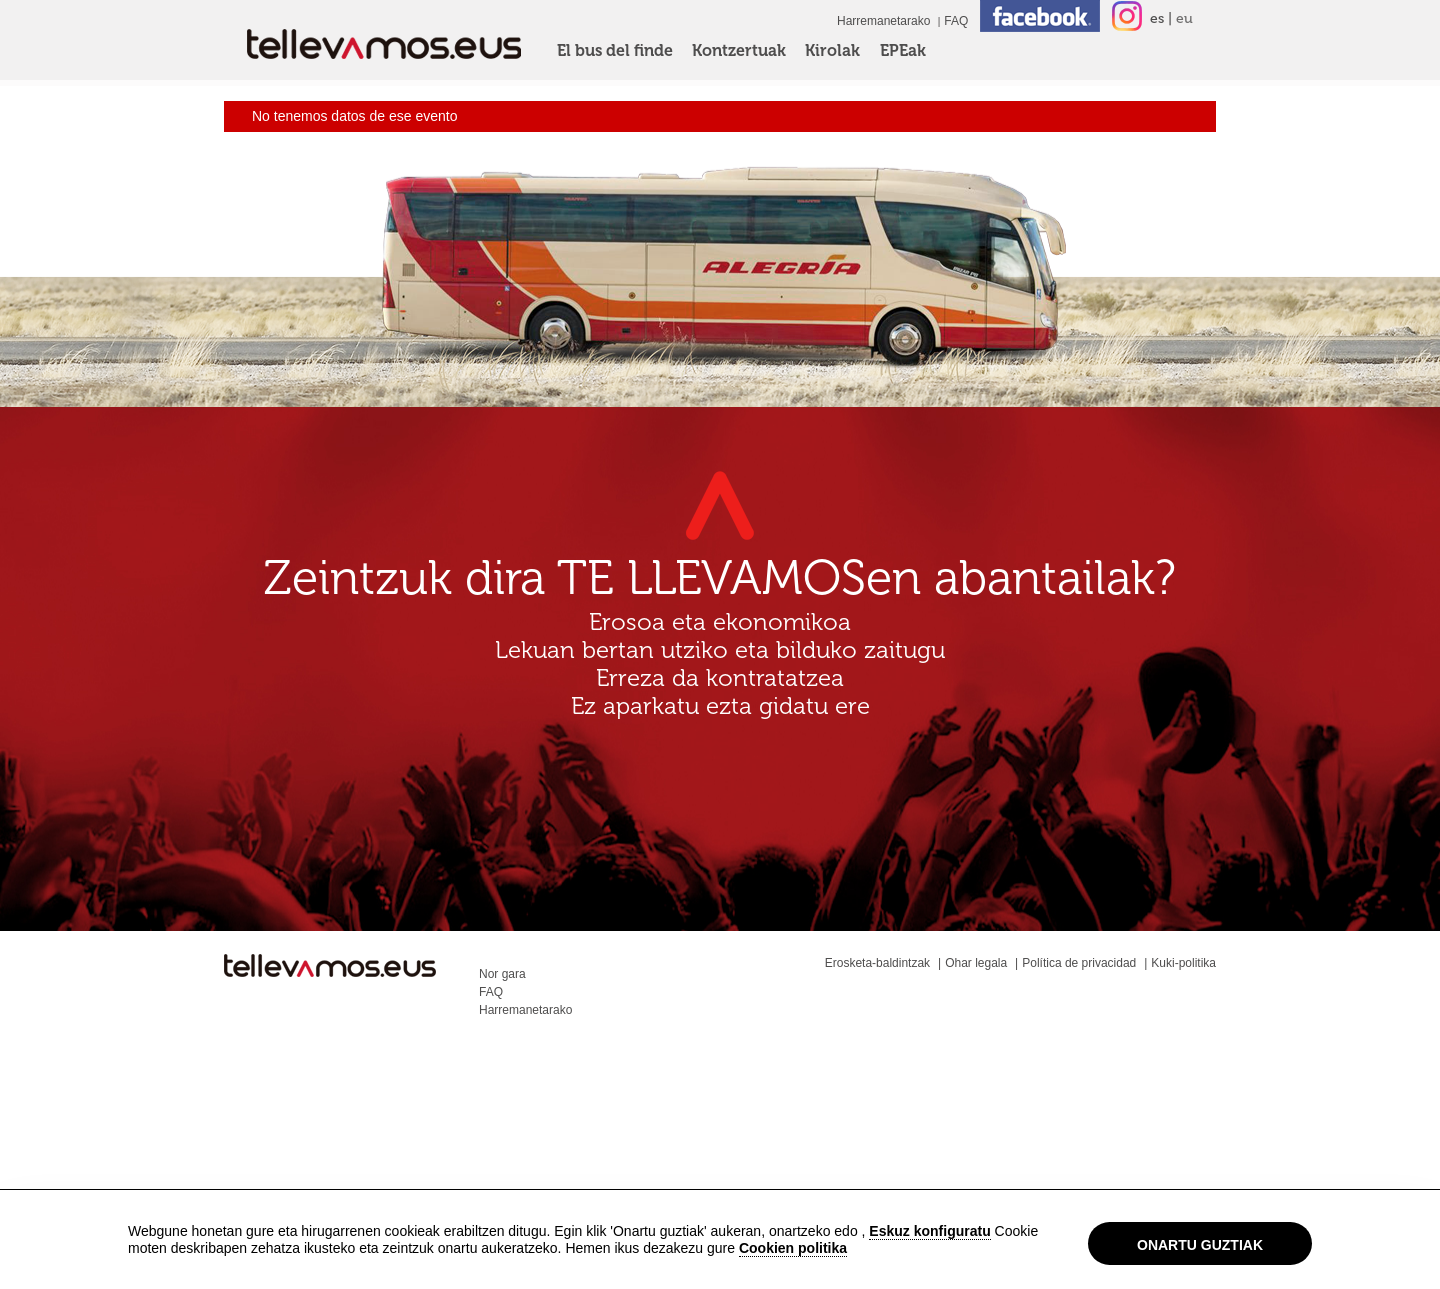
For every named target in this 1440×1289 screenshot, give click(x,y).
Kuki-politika (1183, 963)
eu (1184, 18)
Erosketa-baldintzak (877, 963)
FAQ (956, 21)
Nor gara (502, 974)
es (1157, 18)
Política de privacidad (1079, 963)
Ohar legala (976, 963)
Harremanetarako (883, 21)
